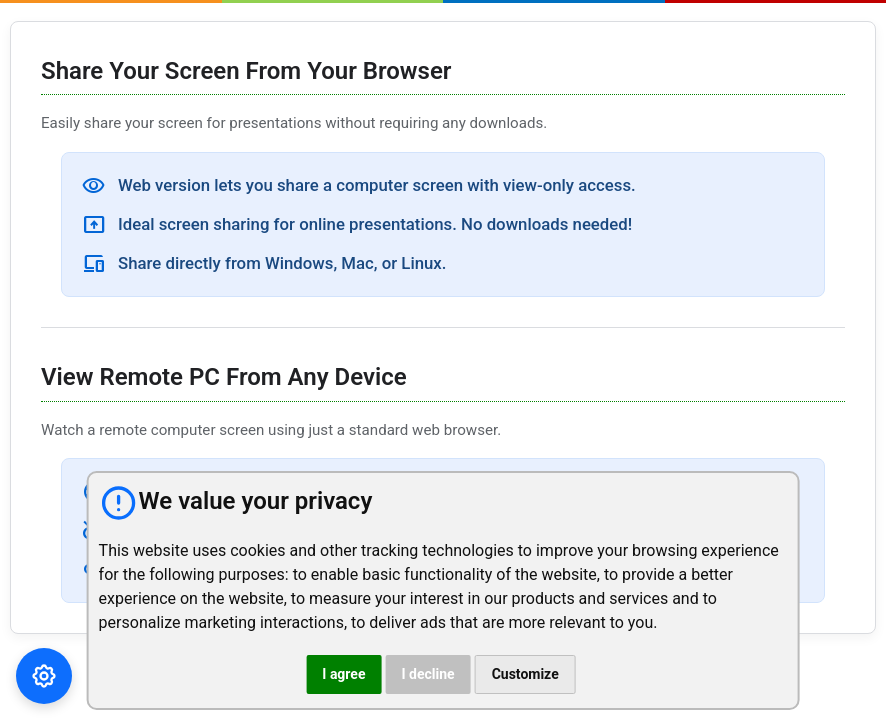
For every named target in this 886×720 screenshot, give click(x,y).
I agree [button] (343, 674)
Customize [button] (525, 674)
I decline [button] (427, 674)
